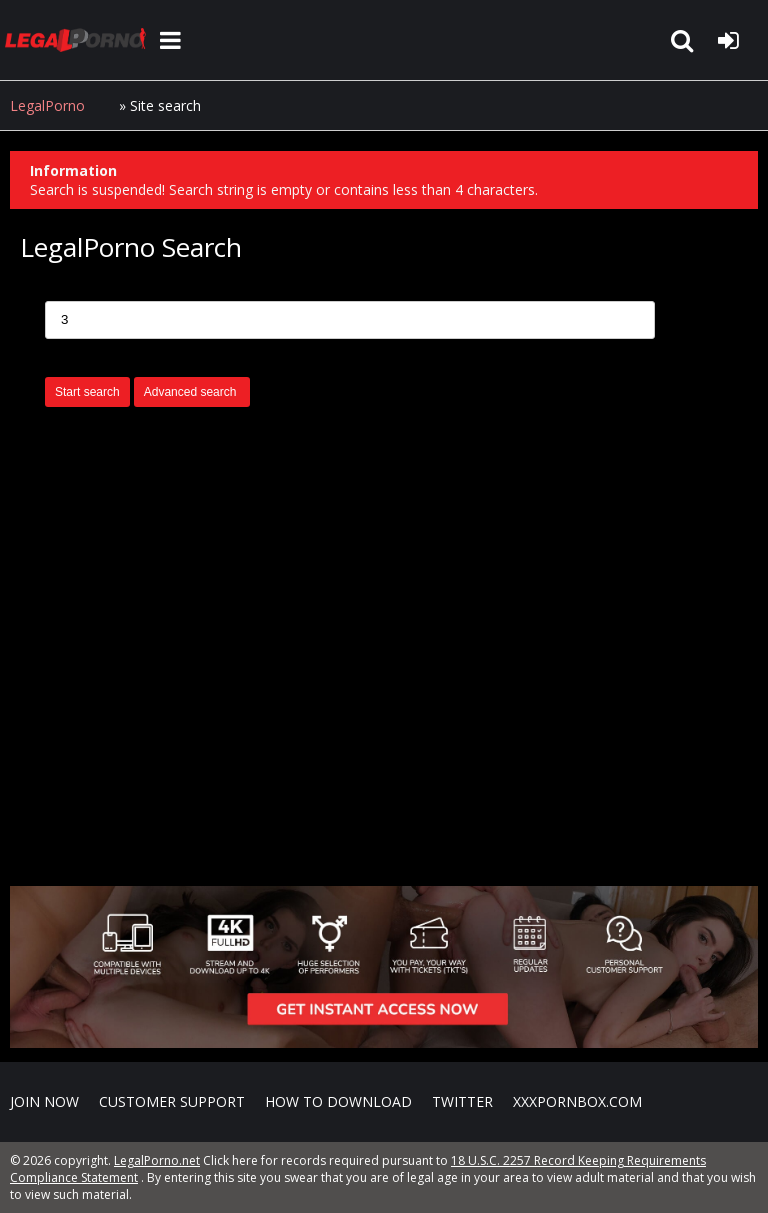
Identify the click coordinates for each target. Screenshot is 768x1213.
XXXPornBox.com (577, 1101)
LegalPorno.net (80, 40)
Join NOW (44, 1101)
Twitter (462, 1101)
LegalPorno (47, 105)
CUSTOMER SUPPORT (172, 1101)
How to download (338, 1101)
